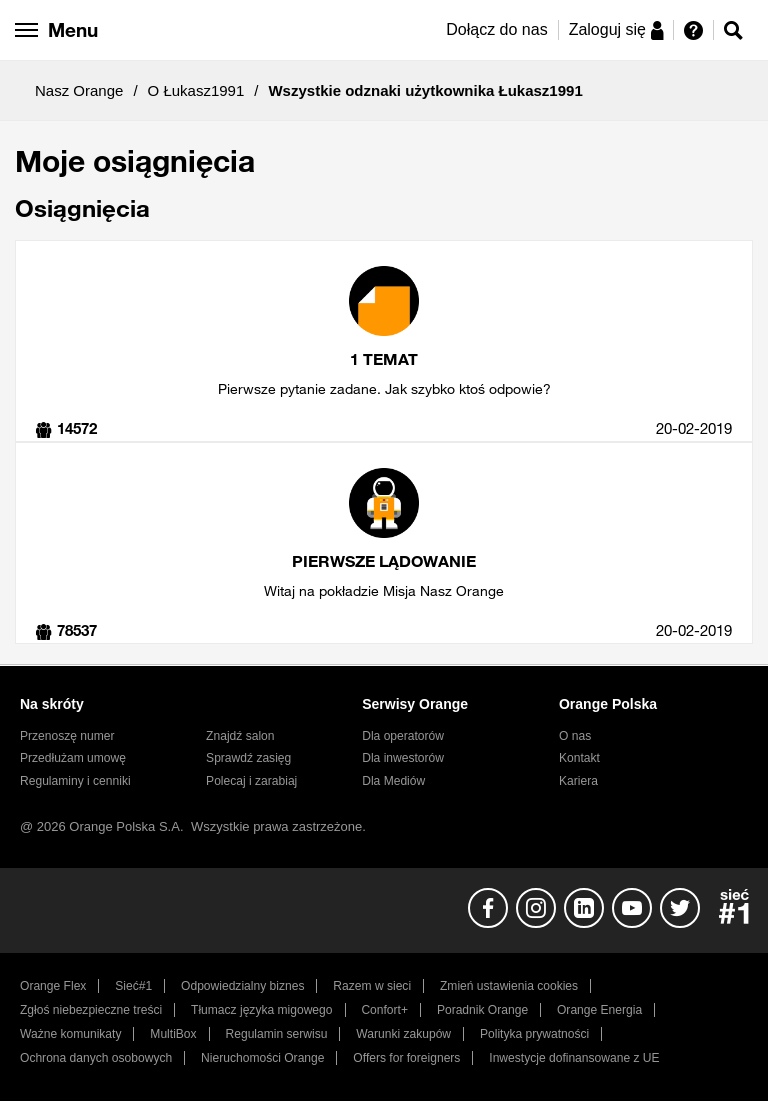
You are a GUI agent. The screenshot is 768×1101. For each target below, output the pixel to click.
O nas (575, 736)
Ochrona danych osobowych (96, 1058)
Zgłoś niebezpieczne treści (91, 1010)
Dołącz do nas (496, 29)
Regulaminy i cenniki (75, 781)
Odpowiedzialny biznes (242, 986)
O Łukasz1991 (196, 90)
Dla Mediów (393, 781)
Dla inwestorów (403, 758)
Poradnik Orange (482, 1010)
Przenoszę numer (67, 736)
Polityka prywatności (534, 1034)
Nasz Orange (79, 90)
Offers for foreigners (406, 1058)
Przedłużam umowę (73, 758)
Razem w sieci (372, 986)
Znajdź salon (240, 736)
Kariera (578, 781)
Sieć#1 (133, 986)
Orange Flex (53, 986)
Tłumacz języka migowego (261, 1010)
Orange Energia (599, 1010)
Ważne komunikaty (70, 1034)
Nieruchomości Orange (262, 1058)
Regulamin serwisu (277, 1034)
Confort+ (384, 1010)
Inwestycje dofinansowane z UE (574, 1058)
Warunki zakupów (403, 1034)
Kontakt (579, 758)
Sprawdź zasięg (248, 758)
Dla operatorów (403, 736)
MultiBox (173, 1034)
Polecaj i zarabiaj (251, 781)
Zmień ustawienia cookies (509, 986)
